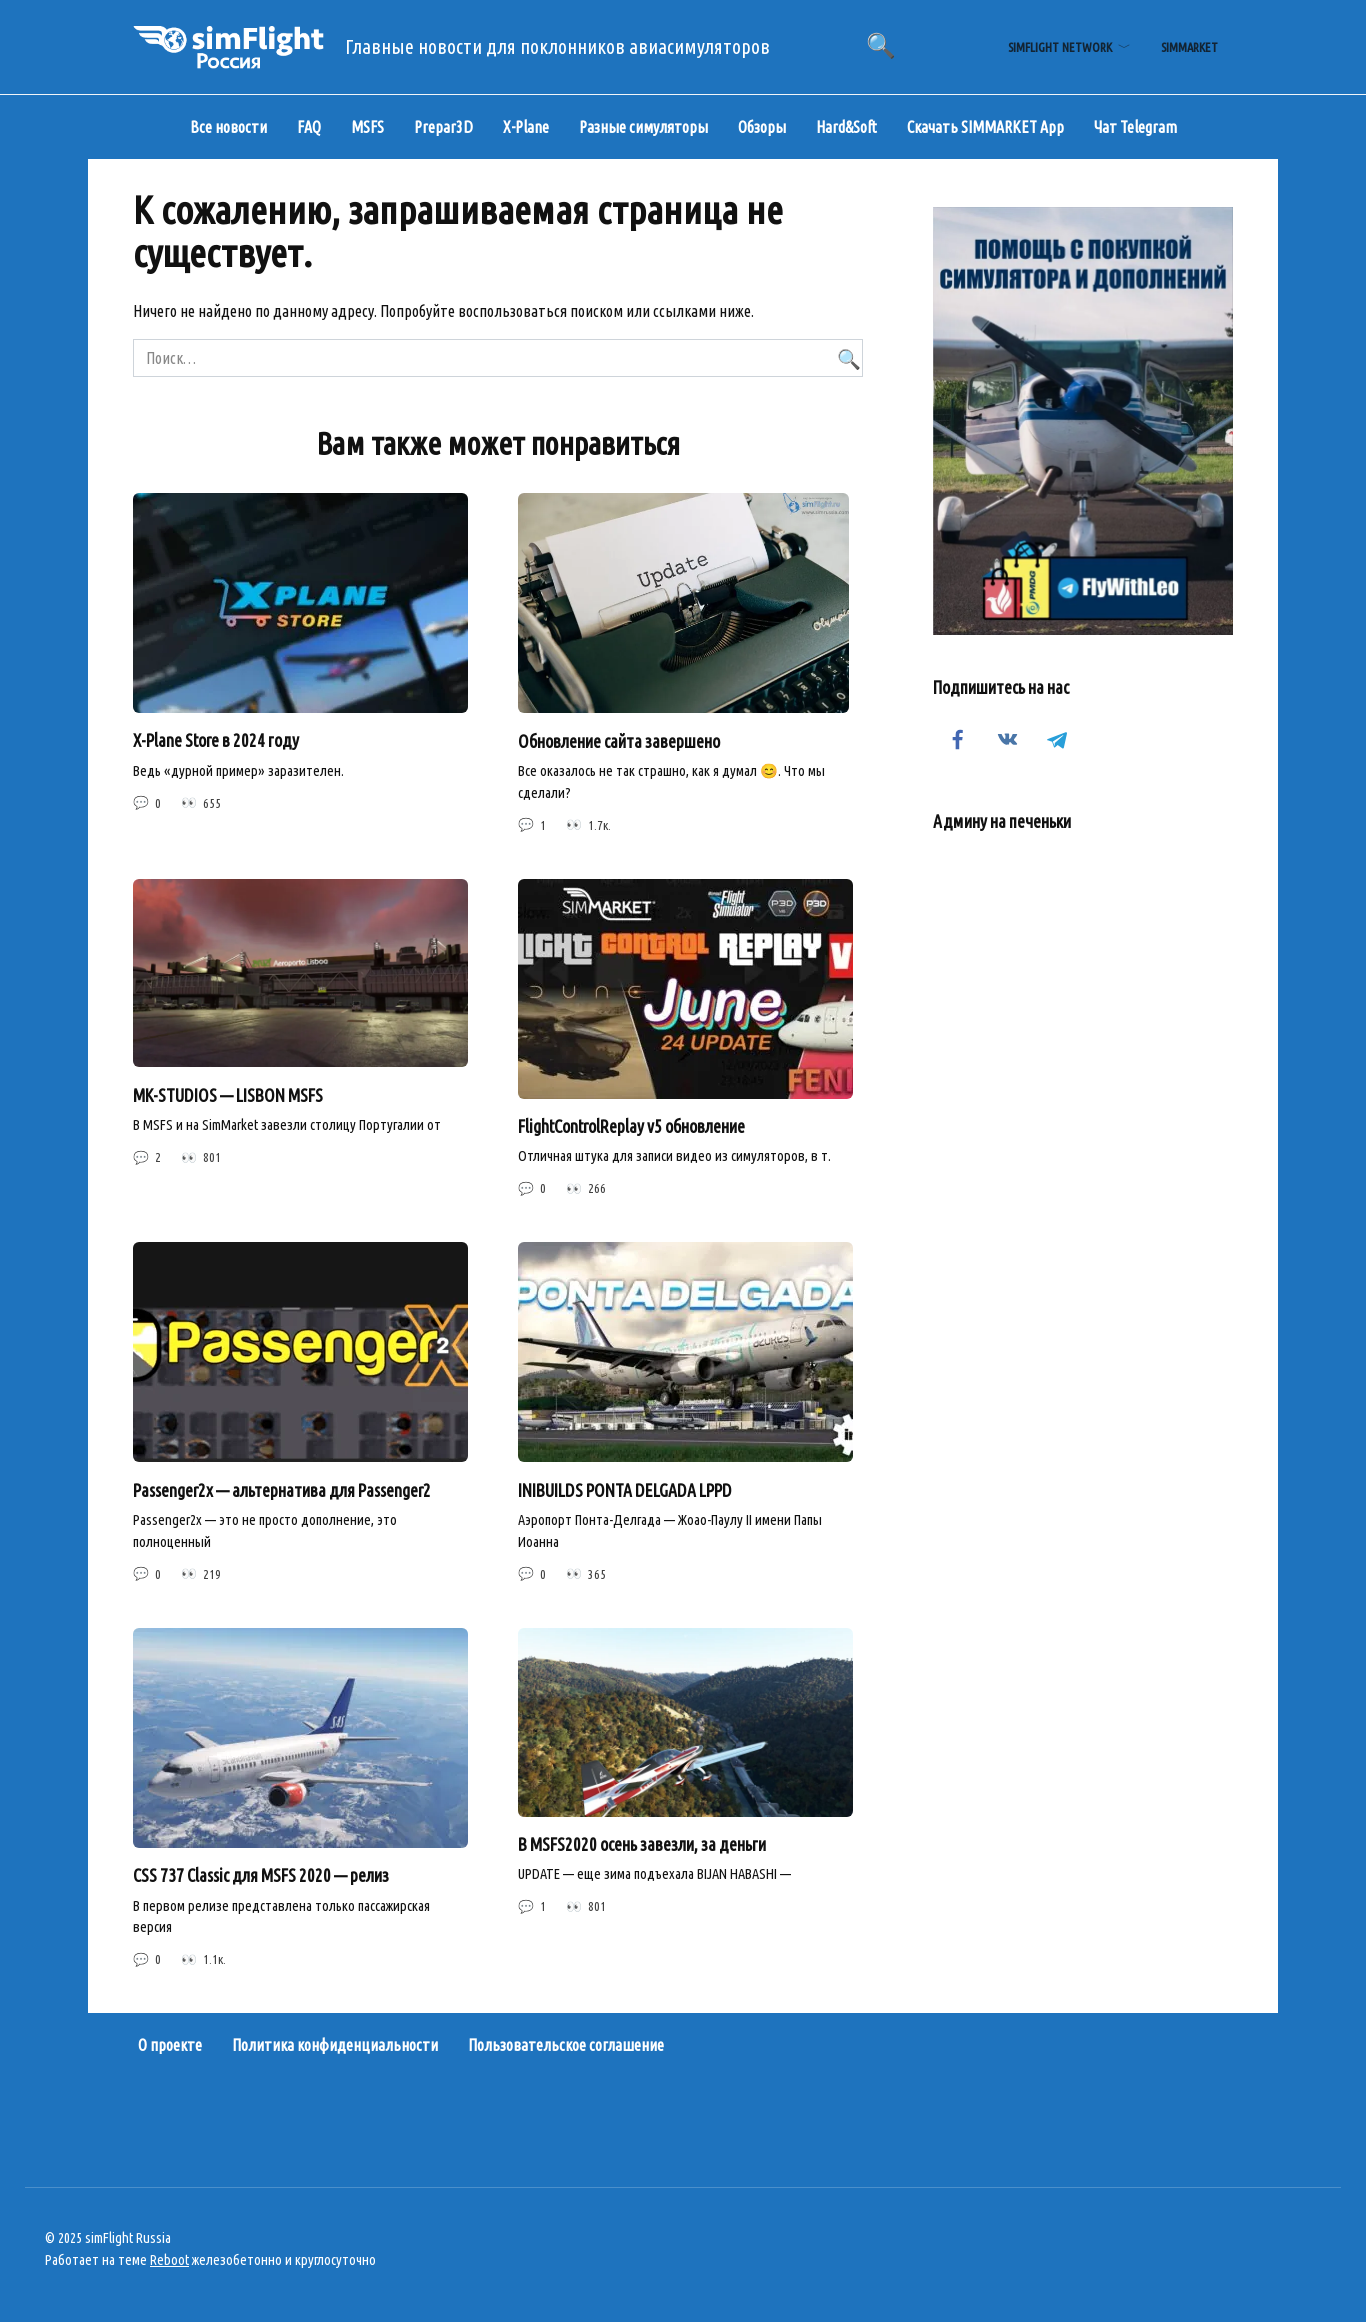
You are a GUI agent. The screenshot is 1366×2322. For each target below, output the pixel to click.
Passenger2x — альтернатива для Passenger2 (282, 1489)
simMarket (1189, 47)
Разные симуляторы (643, 127)
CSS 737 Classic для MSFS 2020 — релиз (261, 1875)
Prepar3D (443, 127)
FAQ (309, 127)
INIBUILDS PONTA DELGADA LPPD (625, 1489)
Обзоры (762, 127)
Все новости (228, 127)
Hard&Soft (846, 127)
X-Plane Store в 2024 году (216, 740)
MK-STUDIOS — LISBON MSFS (228, 1094)
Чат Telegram (1135, 127)
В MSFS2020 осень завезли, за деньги (642, 1844)
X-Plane (526, 127)
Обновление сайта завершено (619, 740)
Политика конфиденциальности (335, 2045)
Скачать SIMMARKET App (985, 127)
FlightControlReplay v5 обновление (631, 1126)
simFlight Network (1060, 47)
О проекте (170, 2045)
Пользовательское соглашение (566, 2045)
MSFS (367, 127)
